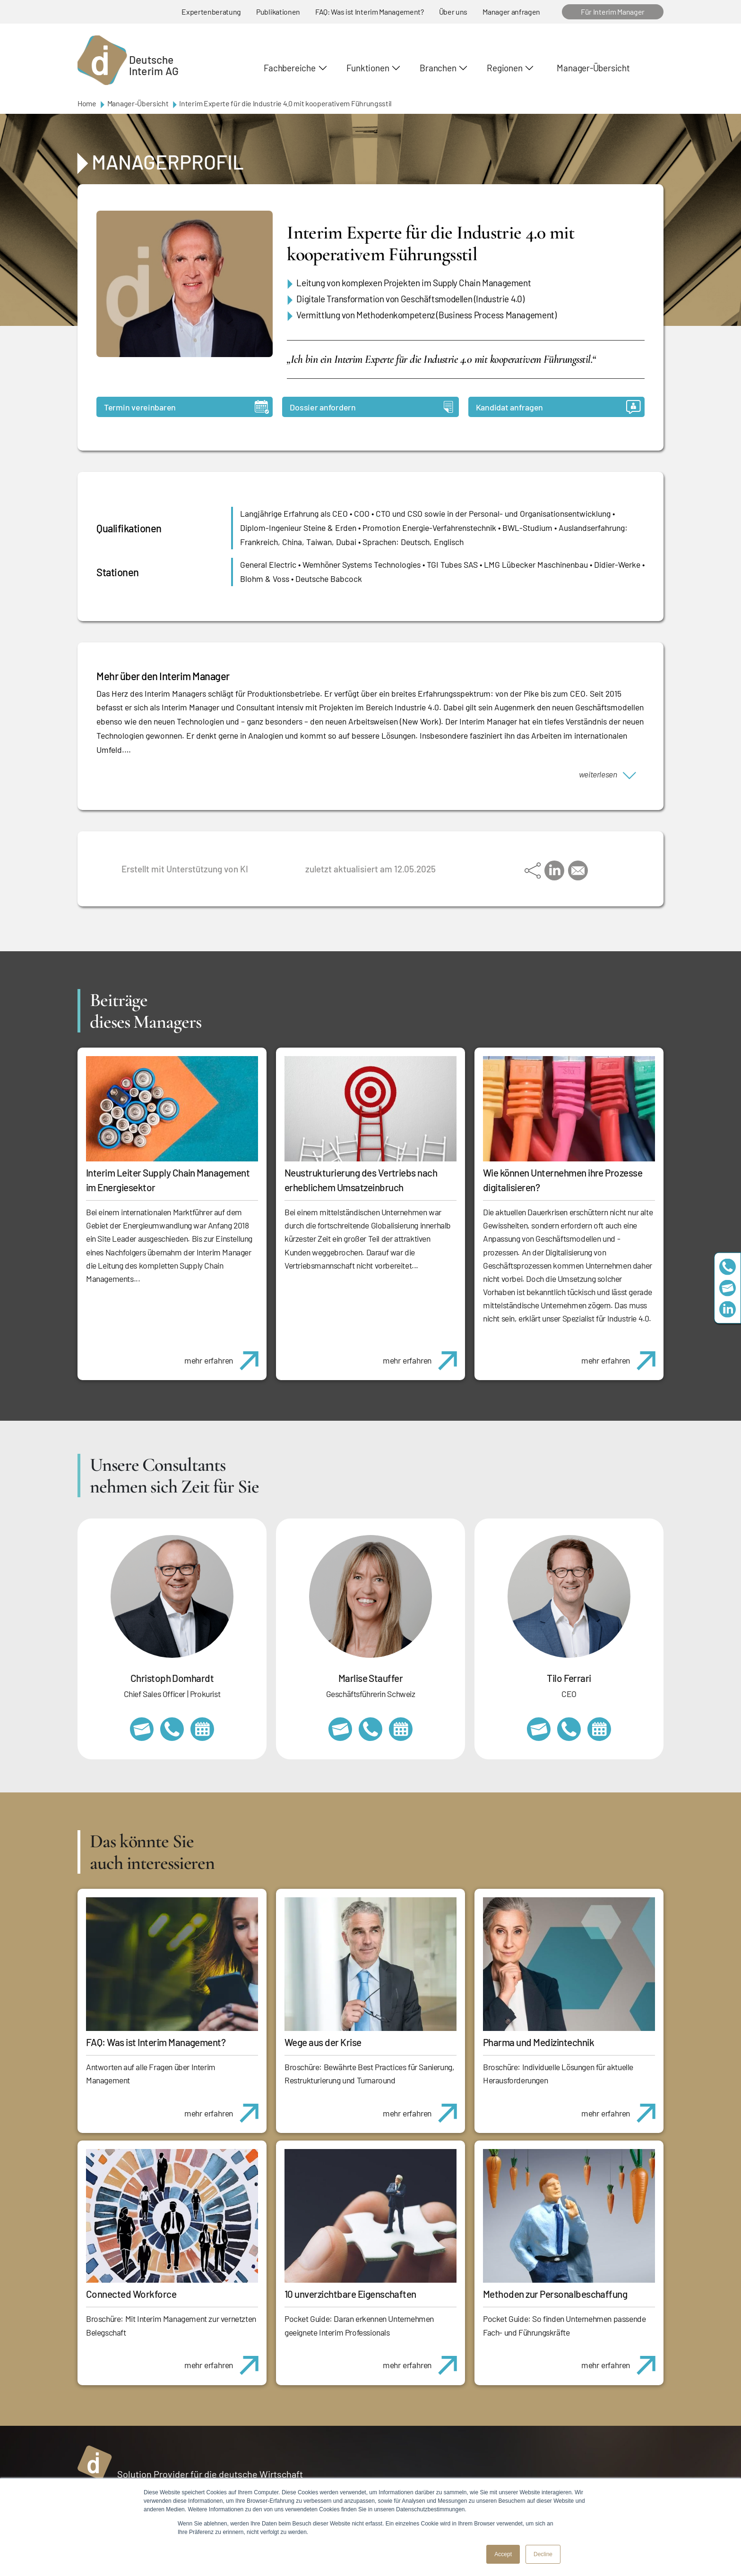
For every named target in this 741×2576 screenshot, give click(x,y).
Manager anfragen (511, 11)
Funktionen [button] (367, 67)
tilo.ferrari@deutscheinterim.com (539, 1729)
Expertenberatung (211, 11)
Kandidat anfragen (558, 407)
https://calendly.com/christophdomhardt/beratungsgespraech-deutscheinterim (202, 1729)
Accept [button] (503, 2554)
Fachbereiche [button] (289, 67)
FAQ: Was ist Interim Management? (369, 11)
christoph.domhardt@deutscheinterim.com (142, 1729)
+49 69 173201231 (569, 1729)
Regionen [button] (504, 67)
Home (87, 103)
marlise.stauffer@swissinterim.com (340, 1729)
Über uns (453, 11)
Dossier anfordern (371, 407)
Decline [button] (543, 2554)
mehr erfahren (225, 1355)
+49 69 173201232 (172, 1729)
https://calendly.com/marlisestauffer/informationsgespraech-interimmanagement (401, 1729)
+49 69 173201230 (727, 1267)
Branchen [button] (438, 67)
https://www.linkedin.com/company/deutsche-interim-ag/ (727, 1309)
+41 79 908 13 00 (370, 1729)
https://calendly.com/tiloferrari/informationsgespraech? (599, 1729)
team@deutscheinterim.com (727, 1288)
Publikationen (278, 11)
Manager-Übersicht (593, 67)
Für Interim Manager (613, 11)
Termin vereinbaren (186, 407)
